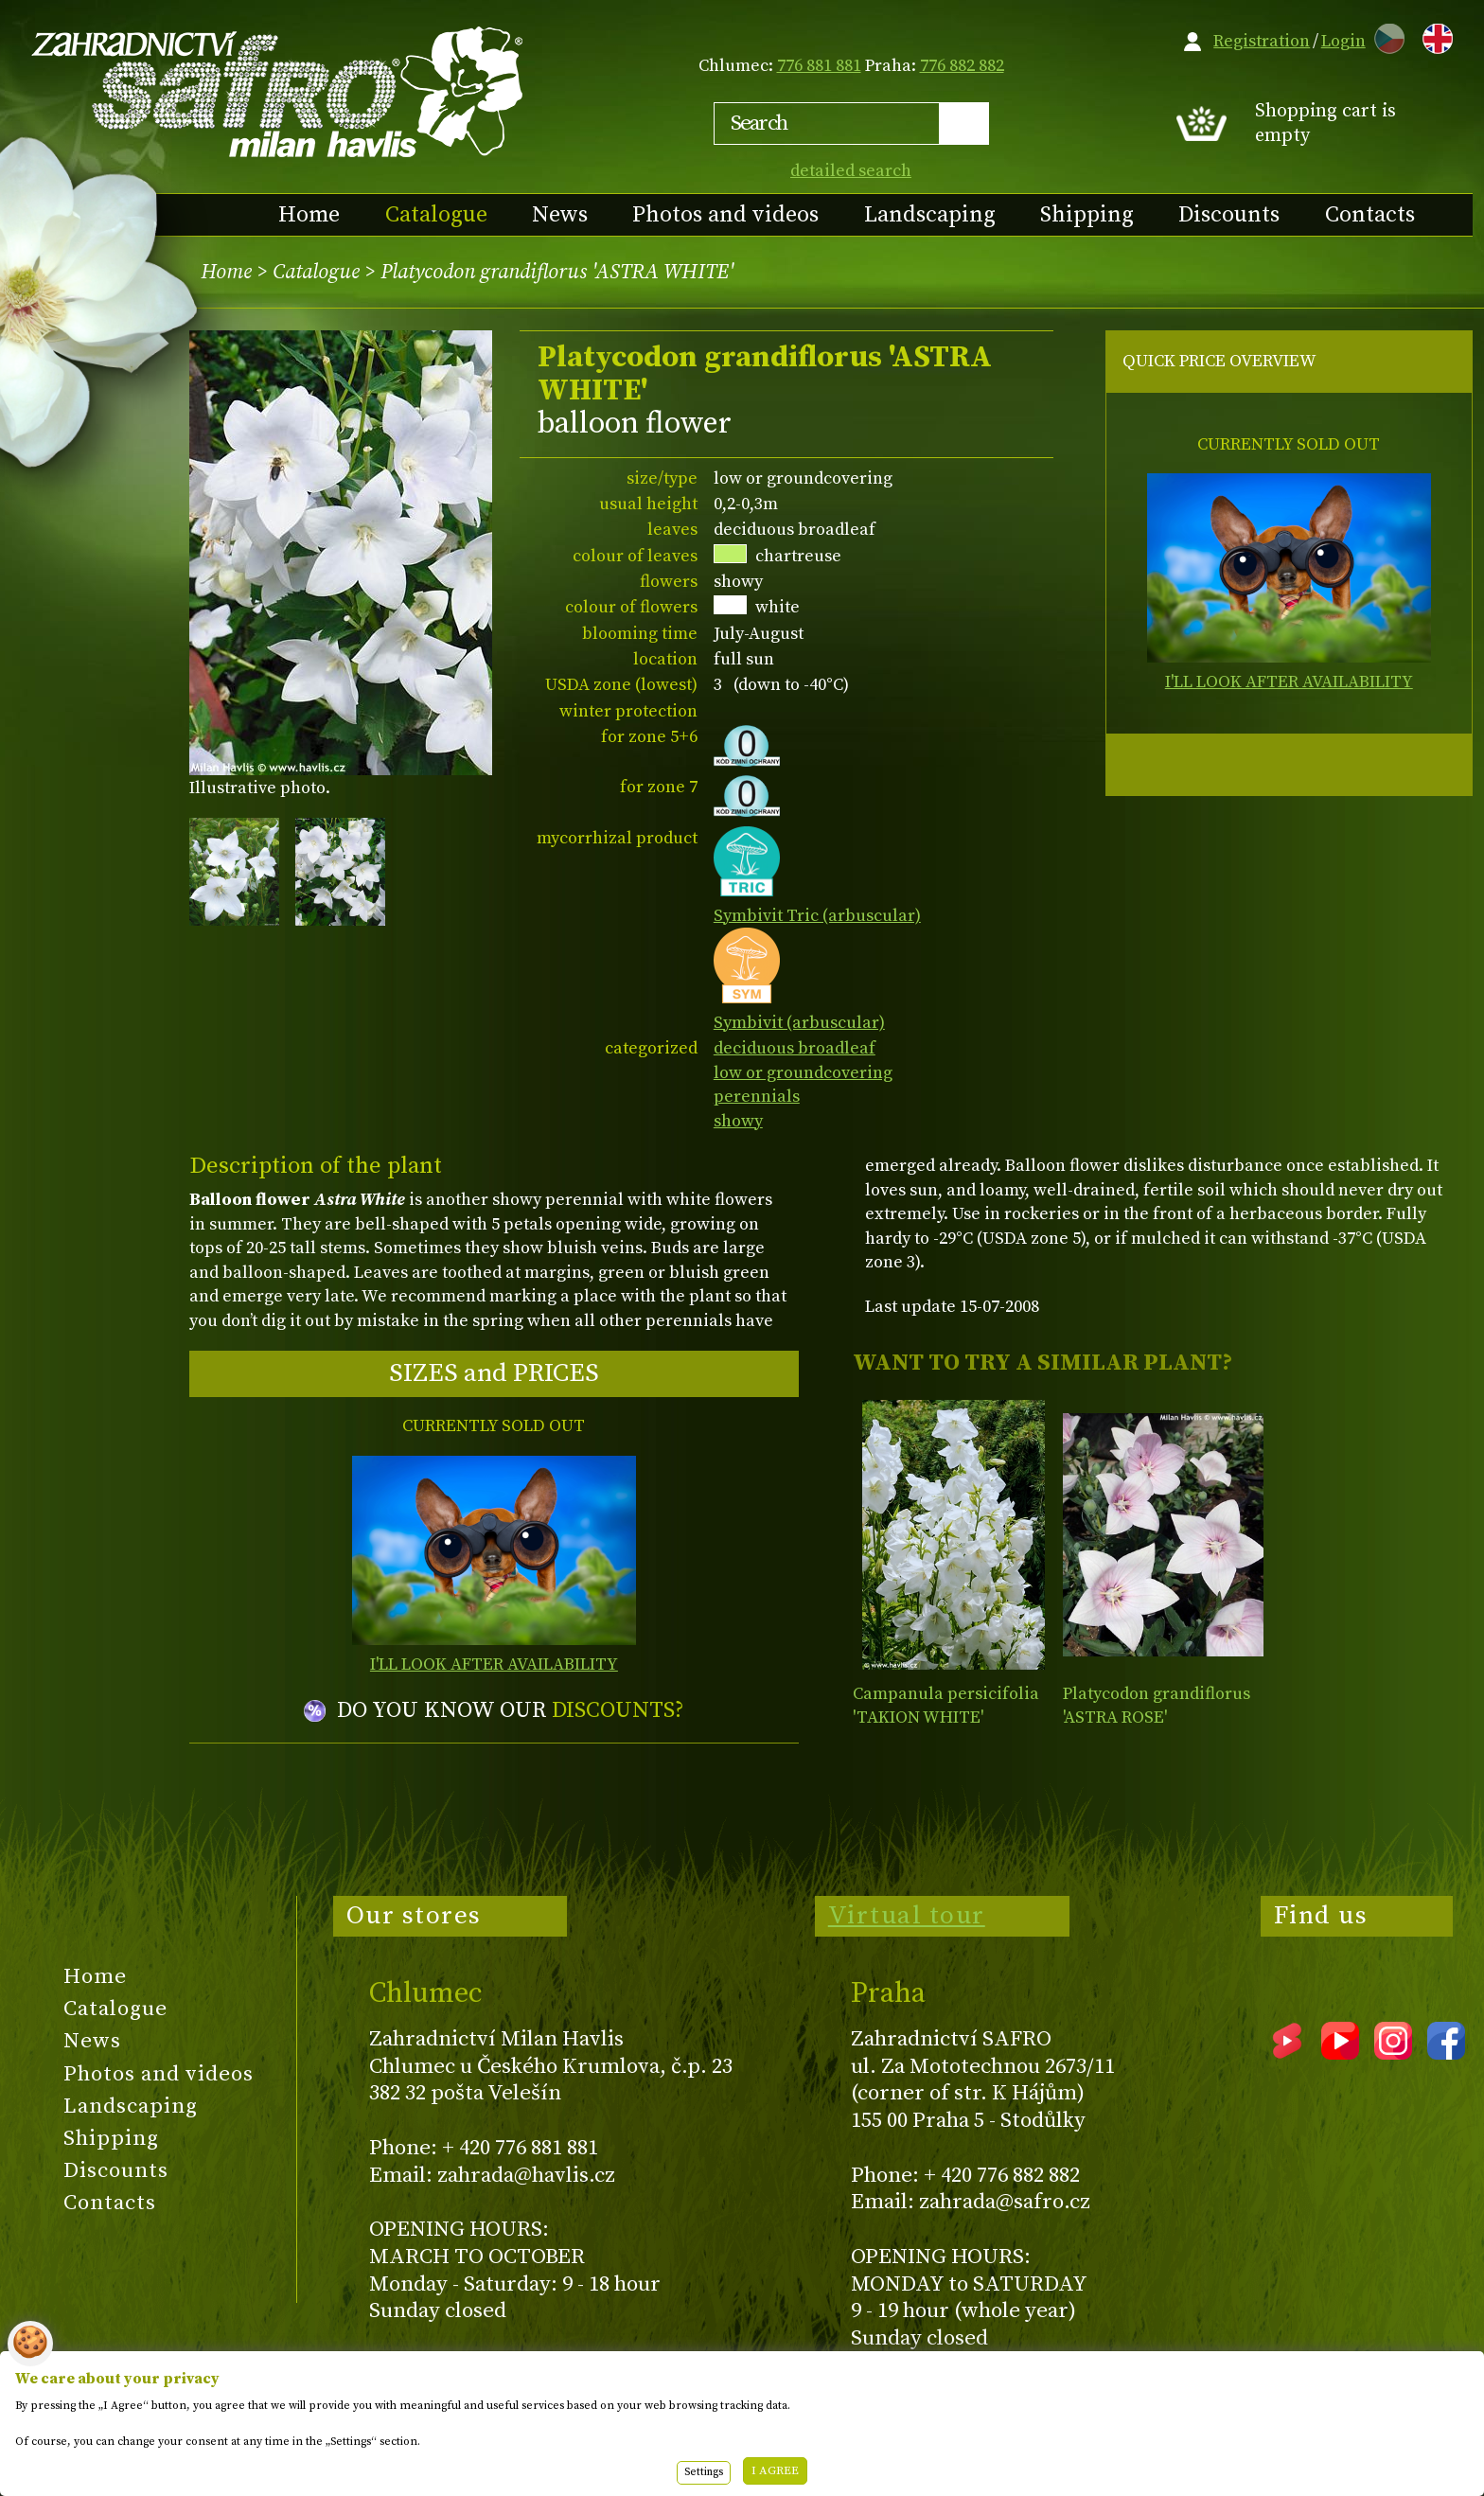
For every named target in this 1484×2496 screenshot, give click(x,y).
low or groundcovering (803, 1073)
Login (1343, 41)
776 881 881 (819, 66)
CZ (1384, 35)
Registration (1261, 41)
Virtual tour (906, 1916)
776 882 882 (962, 66)
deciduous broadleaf (794, 1048)
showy (738, 1121)
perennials (757, 1096)
